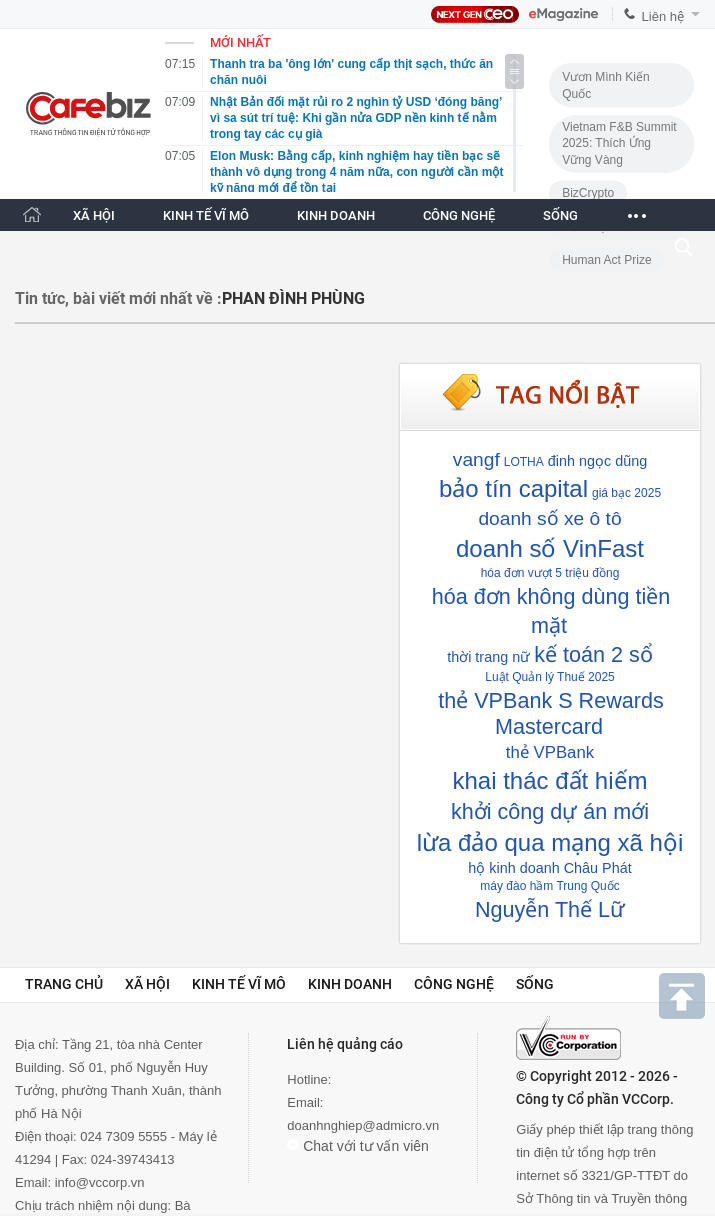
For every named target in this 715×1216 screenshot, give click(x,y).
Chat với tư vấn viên (358, 1146)
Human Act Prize (606, 260)
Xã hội (147, 984)
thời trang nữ (488, 657)
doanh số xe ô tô (549, 518)
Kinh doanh (350, 984)
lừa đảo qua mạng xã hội (550, 842)
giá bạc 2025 (626, 493)
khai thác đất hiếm (549, 780)
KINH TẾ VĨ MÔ (206, 215)
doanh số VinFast (550, 548)
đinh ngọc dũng (597, 461)
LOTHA (524, 462)
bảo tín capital (513, 488)
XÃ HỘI (94, 215)
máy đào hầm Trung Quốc (549, 886)
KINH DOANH (336, 215)
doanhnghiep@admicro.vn (363, 1125)
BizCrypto (588, 193)
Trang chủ (64, 984)
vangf (476, 459)
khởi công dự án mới (550, 811)
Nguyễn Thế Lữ (550, 909)
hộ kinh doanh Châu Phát (549, 868)
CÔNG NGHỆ (459, 215)
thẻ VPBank (550, 752)
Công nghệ (454, 984)
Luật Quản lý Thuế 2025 (550, 677)
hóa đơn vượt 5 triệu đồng (550, 573)
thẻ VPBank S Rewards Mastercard (551, 713)
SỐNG (560, 215)
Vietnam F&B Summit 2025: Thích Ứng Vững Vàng (619, 143)
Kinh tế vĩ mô (239, 984)
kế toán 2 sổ (593, 654)
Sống (535, 984)
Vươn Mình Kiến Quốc (605, 85)
